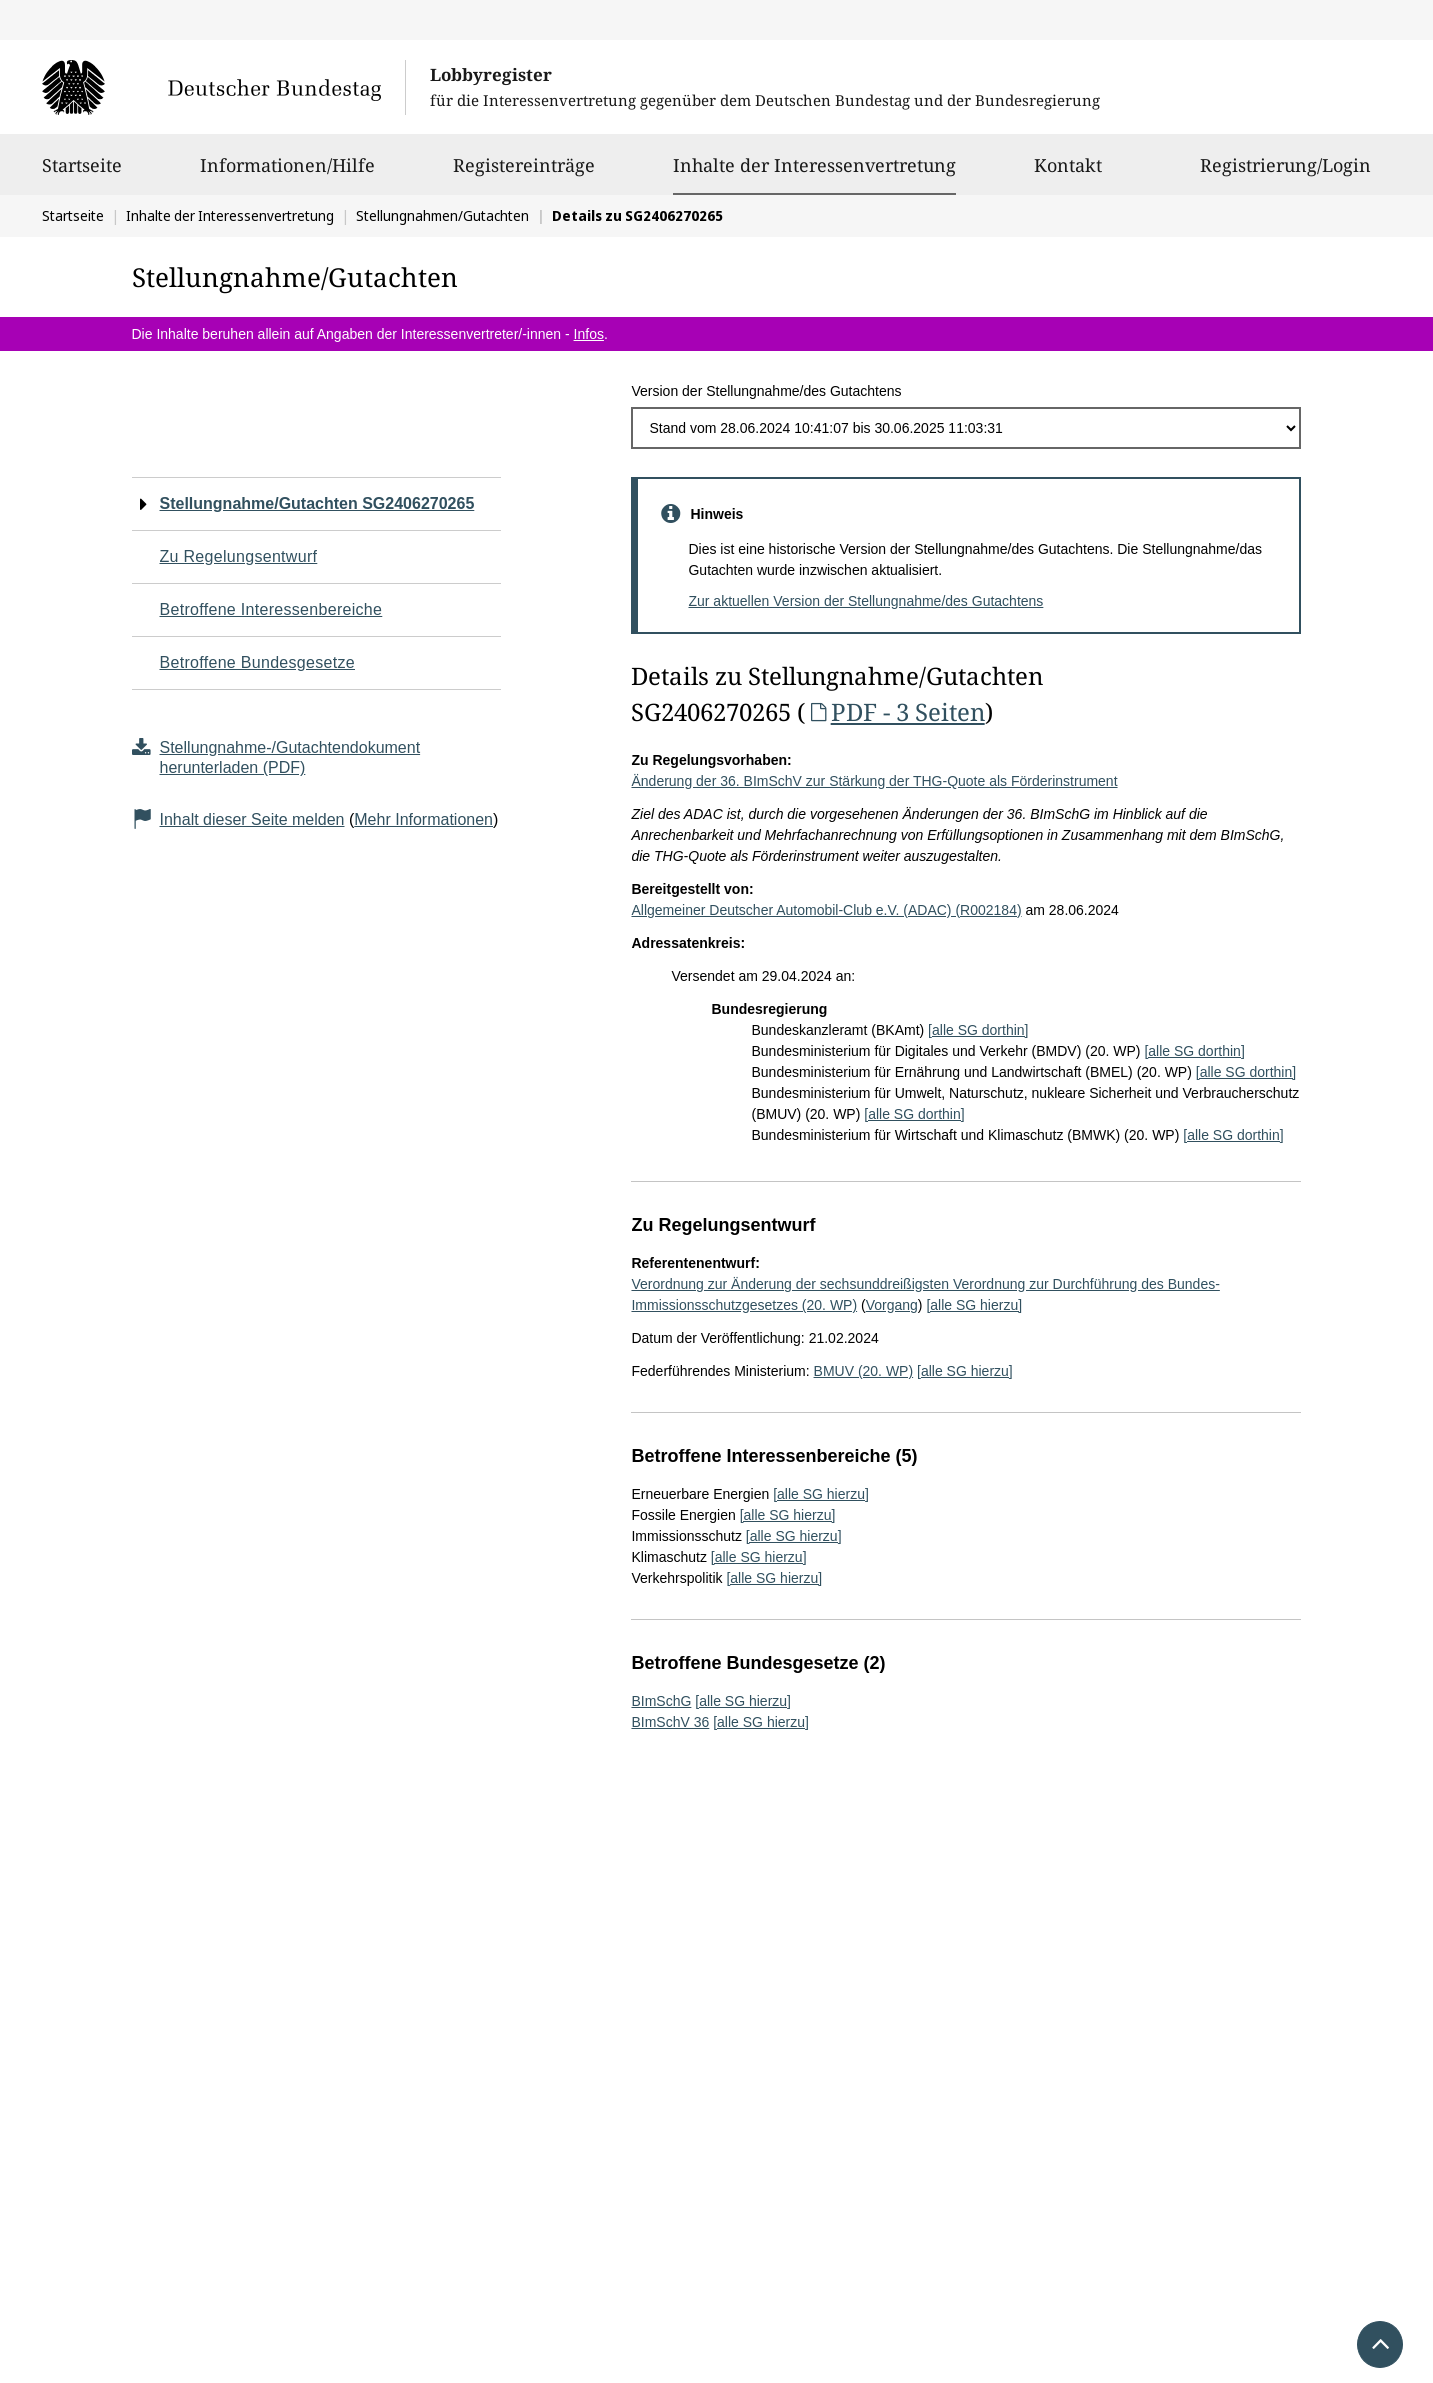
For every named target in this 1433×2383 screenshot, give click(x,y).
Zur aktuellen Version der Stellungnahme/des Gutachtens (865, 601)
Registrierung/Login (1285, 174)
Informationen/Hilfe (287, 174)
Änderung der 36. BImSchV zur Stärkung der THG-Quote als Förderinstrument (874, 781)
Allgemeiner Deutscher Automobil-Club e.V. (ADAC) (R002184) (826, 910)
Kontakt (1068, 174)
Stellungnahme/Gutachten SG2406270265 (317, 503)
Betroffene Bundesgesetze (258, 662)
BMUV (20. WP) (864, 1371)
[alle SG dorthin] (978, 1030)
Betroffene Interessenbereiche (271, 609)
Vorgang (892, 1305)
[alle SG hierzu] (974, 1305)
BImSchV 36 (670, 1722)
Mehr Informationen (423, 819)
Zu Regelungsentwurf (239, 556)
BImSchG (661, 1701)
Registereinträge (524, 174)
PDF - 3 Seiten (894, 711)
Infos (589, 334)
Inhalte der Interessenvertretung (814, 165)
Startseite (82, 174)
